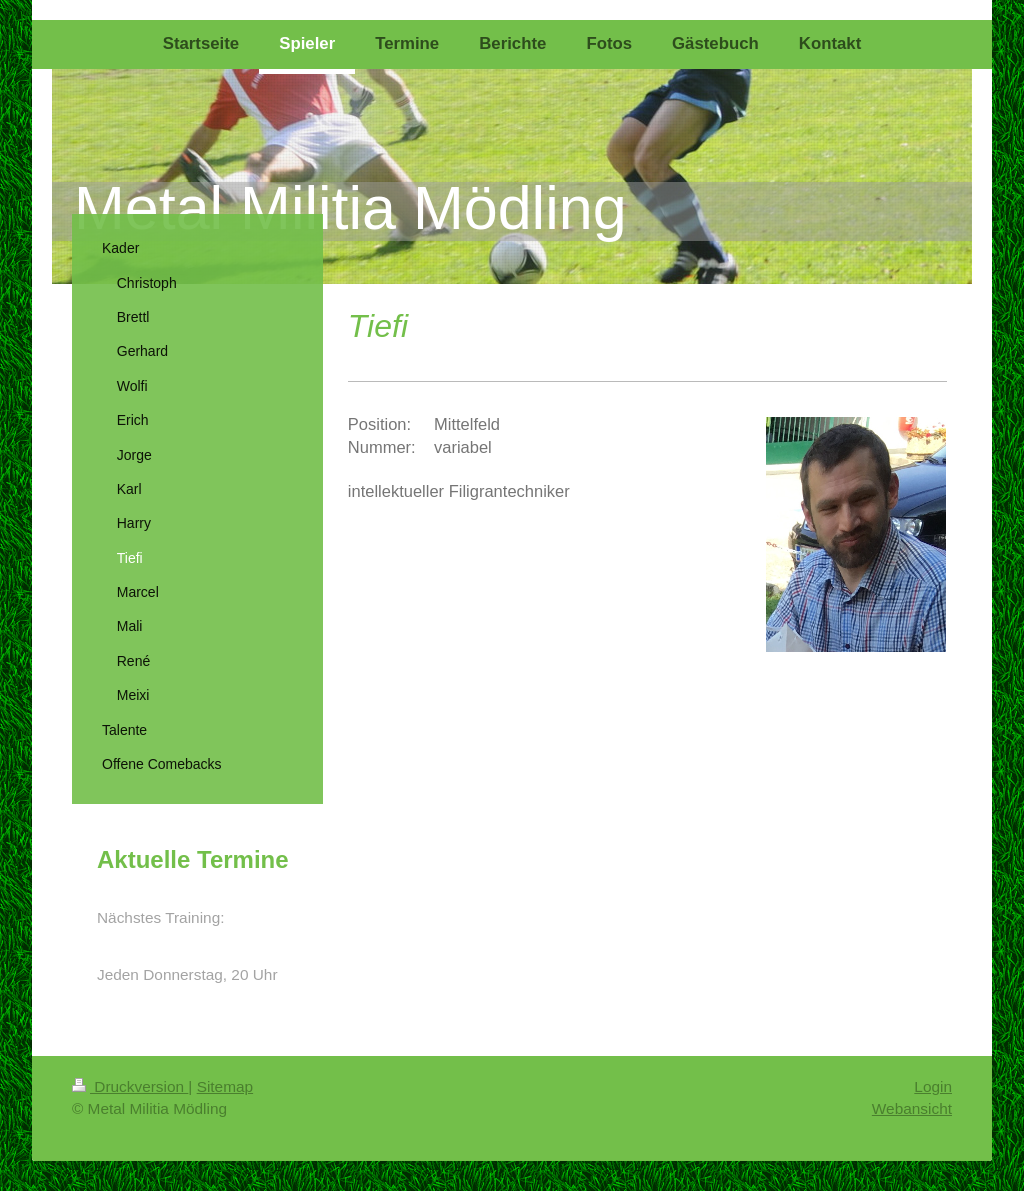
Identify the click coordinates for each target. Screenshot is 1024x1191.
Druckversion (130, 1086)
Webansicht (912, 1108)
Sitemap (225, 1086)
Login (933, 1086)
